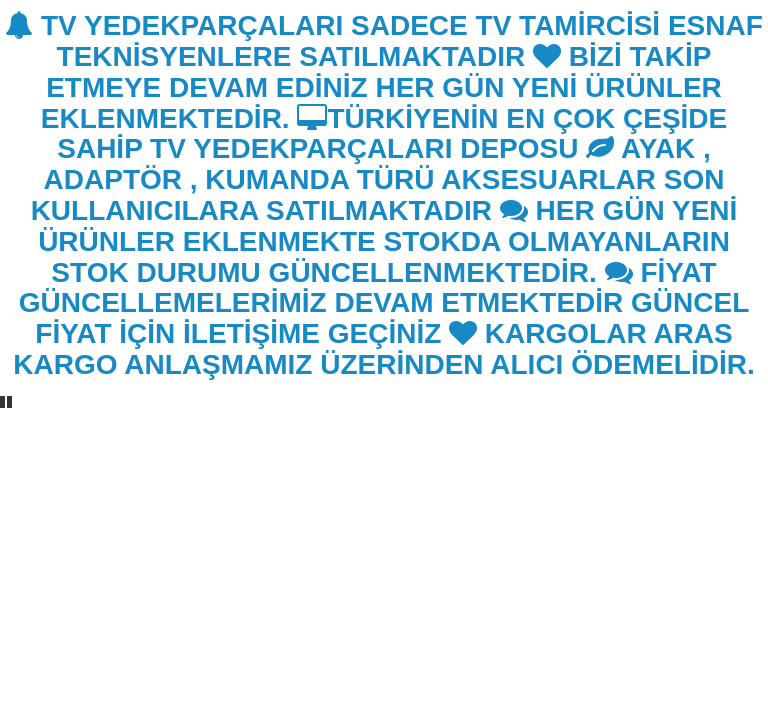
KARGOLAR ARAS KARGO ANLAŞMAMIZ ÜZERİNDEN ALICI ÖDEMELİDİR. (383, 349)
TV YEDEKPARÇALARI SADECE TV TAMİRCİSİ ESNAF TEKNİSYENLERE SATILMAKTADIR (384, 41)
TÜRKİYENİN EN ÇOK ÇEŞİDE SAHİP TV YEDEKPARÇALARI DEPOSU (392, 134)
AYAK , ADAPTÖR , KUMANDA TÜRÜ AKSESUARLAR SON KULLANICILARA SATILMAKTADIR (378, 179)
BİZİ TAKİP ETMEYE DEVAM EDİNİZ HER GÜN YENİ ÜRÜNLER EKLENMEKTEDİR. (381, 87)
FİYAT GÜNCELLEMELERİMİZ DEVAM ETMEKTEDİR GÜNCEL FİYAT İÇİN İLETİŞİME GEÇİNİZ (384, 303)
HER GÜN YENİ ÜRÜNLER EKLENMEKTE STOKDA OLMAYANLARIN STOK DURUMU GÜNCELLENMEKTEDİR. (387, 241)
